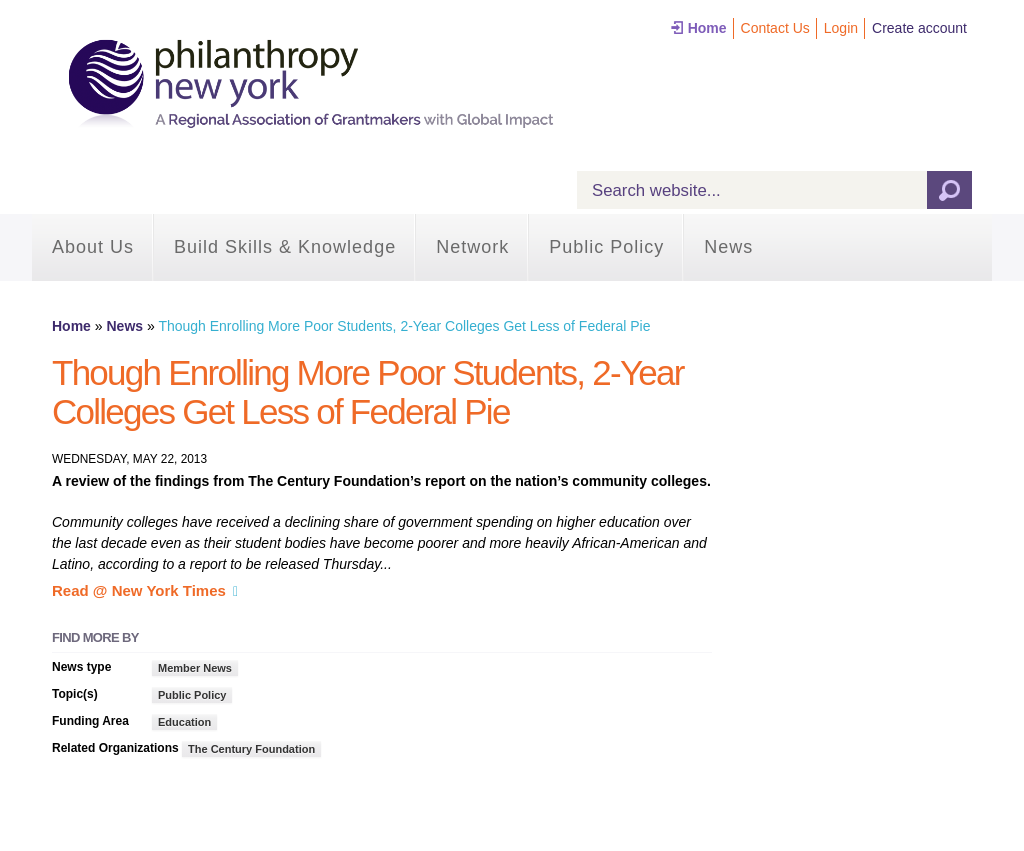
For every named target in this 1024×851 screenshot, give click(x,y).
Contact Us (775, 28)
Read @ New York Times (139, 590)
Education (184, 722)
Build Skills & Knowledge (285, 247)
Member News (195, 668)
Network (472, 247)
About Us (93, 247)
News (728, 247)
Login (841, 28)
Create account (919, 28)
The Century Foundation (251, 749)
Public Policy (606, 247)
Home (707, 28)
